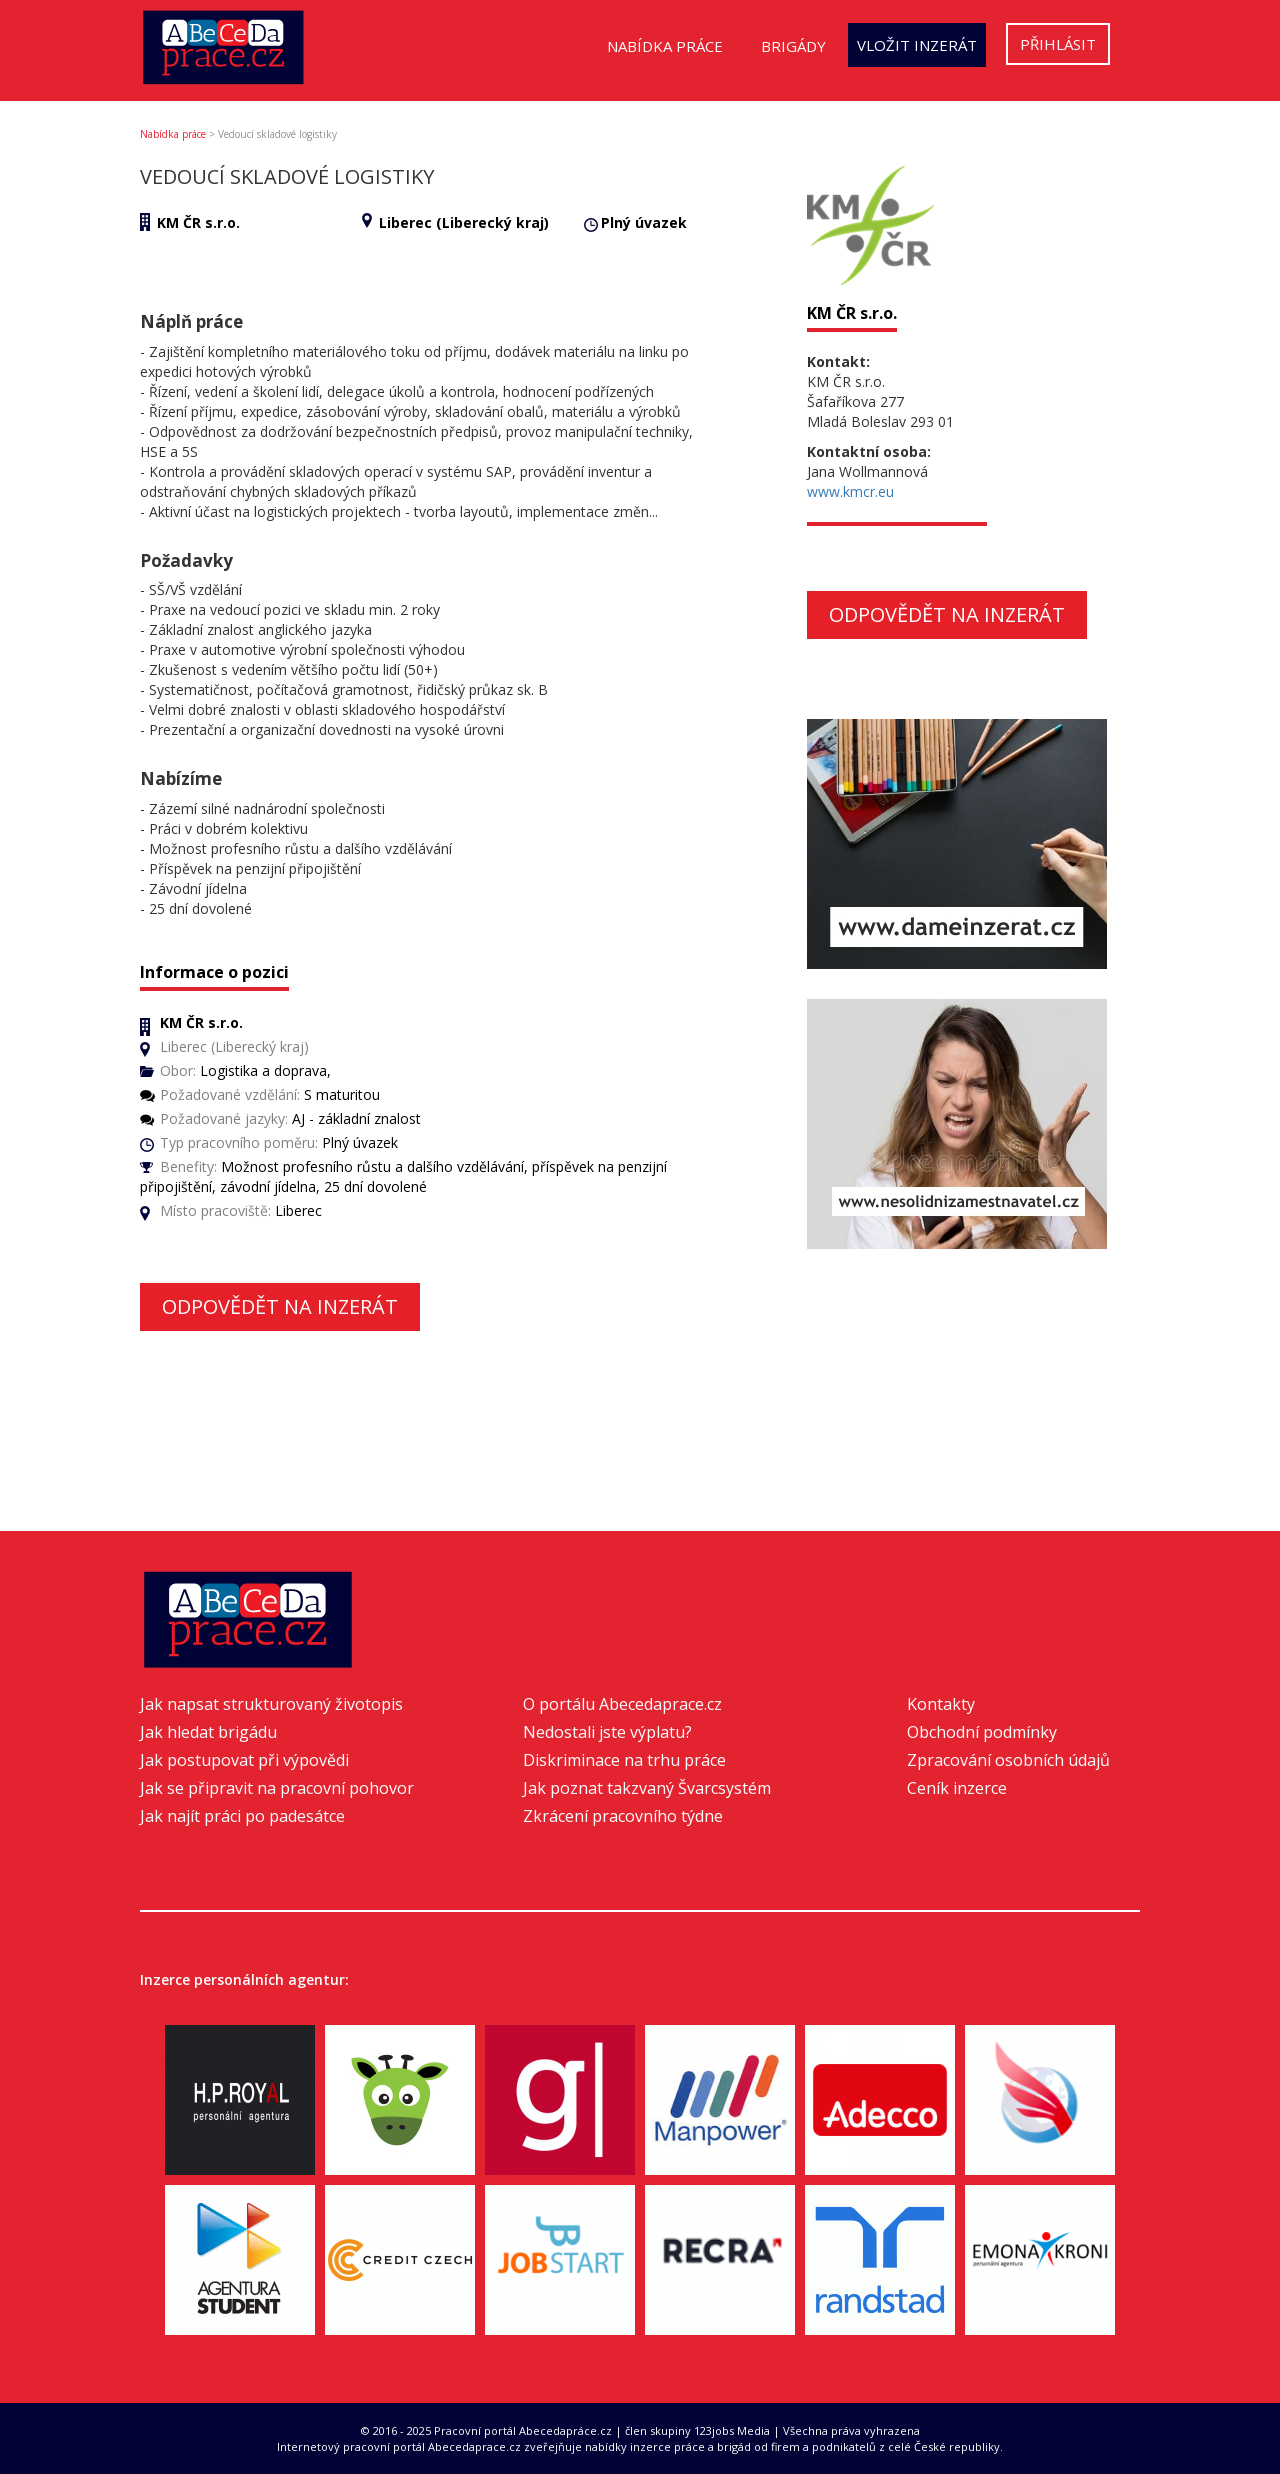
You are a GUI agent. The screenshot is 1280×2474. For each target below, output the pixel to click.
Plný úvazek (644, 222)
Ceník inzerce (957, 1788)
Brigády (793, 46)
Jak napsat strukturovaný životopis (271, 1704)
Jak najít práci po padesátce (242, 1816)
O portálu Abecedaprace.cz (622, 1704)
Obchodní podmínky (982, 1732)
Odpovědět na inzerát (280, 1306)
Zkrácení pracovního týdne (623, 1816)
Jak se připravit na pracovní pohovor (277, 1788)
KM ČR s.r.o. (198, 222)
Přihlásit (1058, 44)
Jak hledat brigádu (208, 1732)
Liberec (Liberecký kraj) (464, 222)
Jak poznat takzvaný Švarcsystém (647, 1788)
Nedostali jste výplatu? (607, 1732)
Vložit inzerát (917, 45)
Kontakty (941, 1704)
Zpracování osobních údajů (1008, 1760)
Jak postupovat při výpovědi (244, 1760)
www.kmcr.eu (850, 491)
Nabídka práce (665, 46)
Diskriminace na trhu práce (624, 1760)
